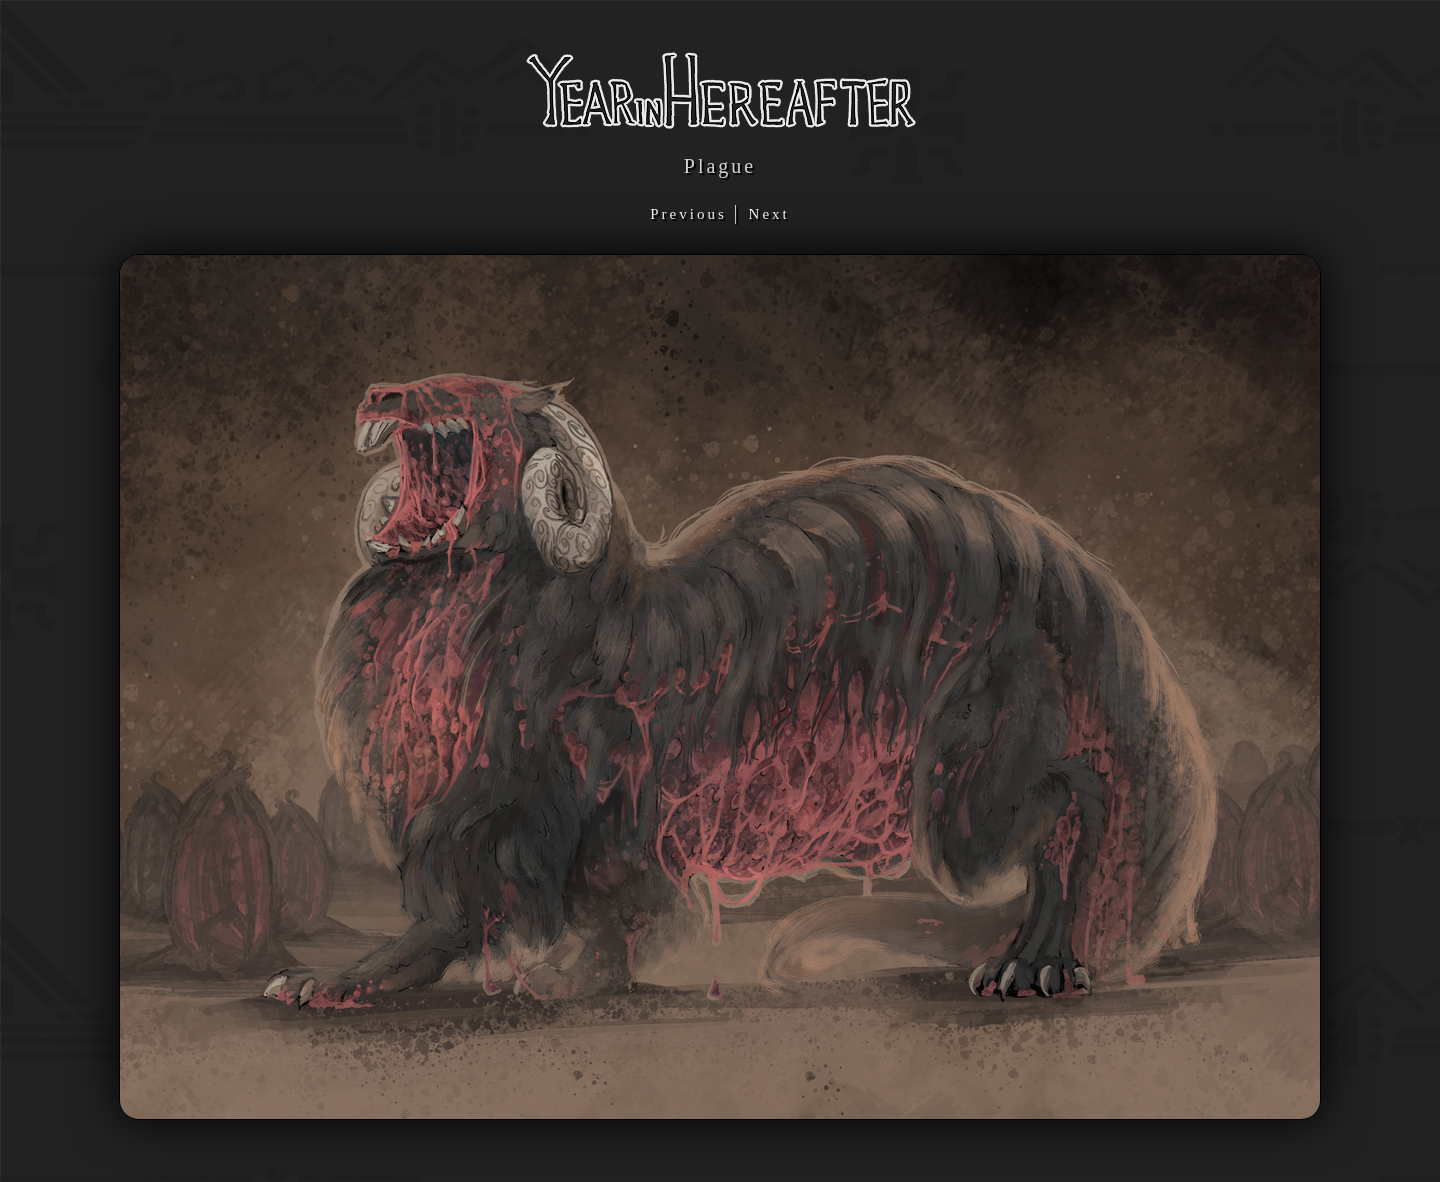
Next (769, 214)
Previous (691, 214)
